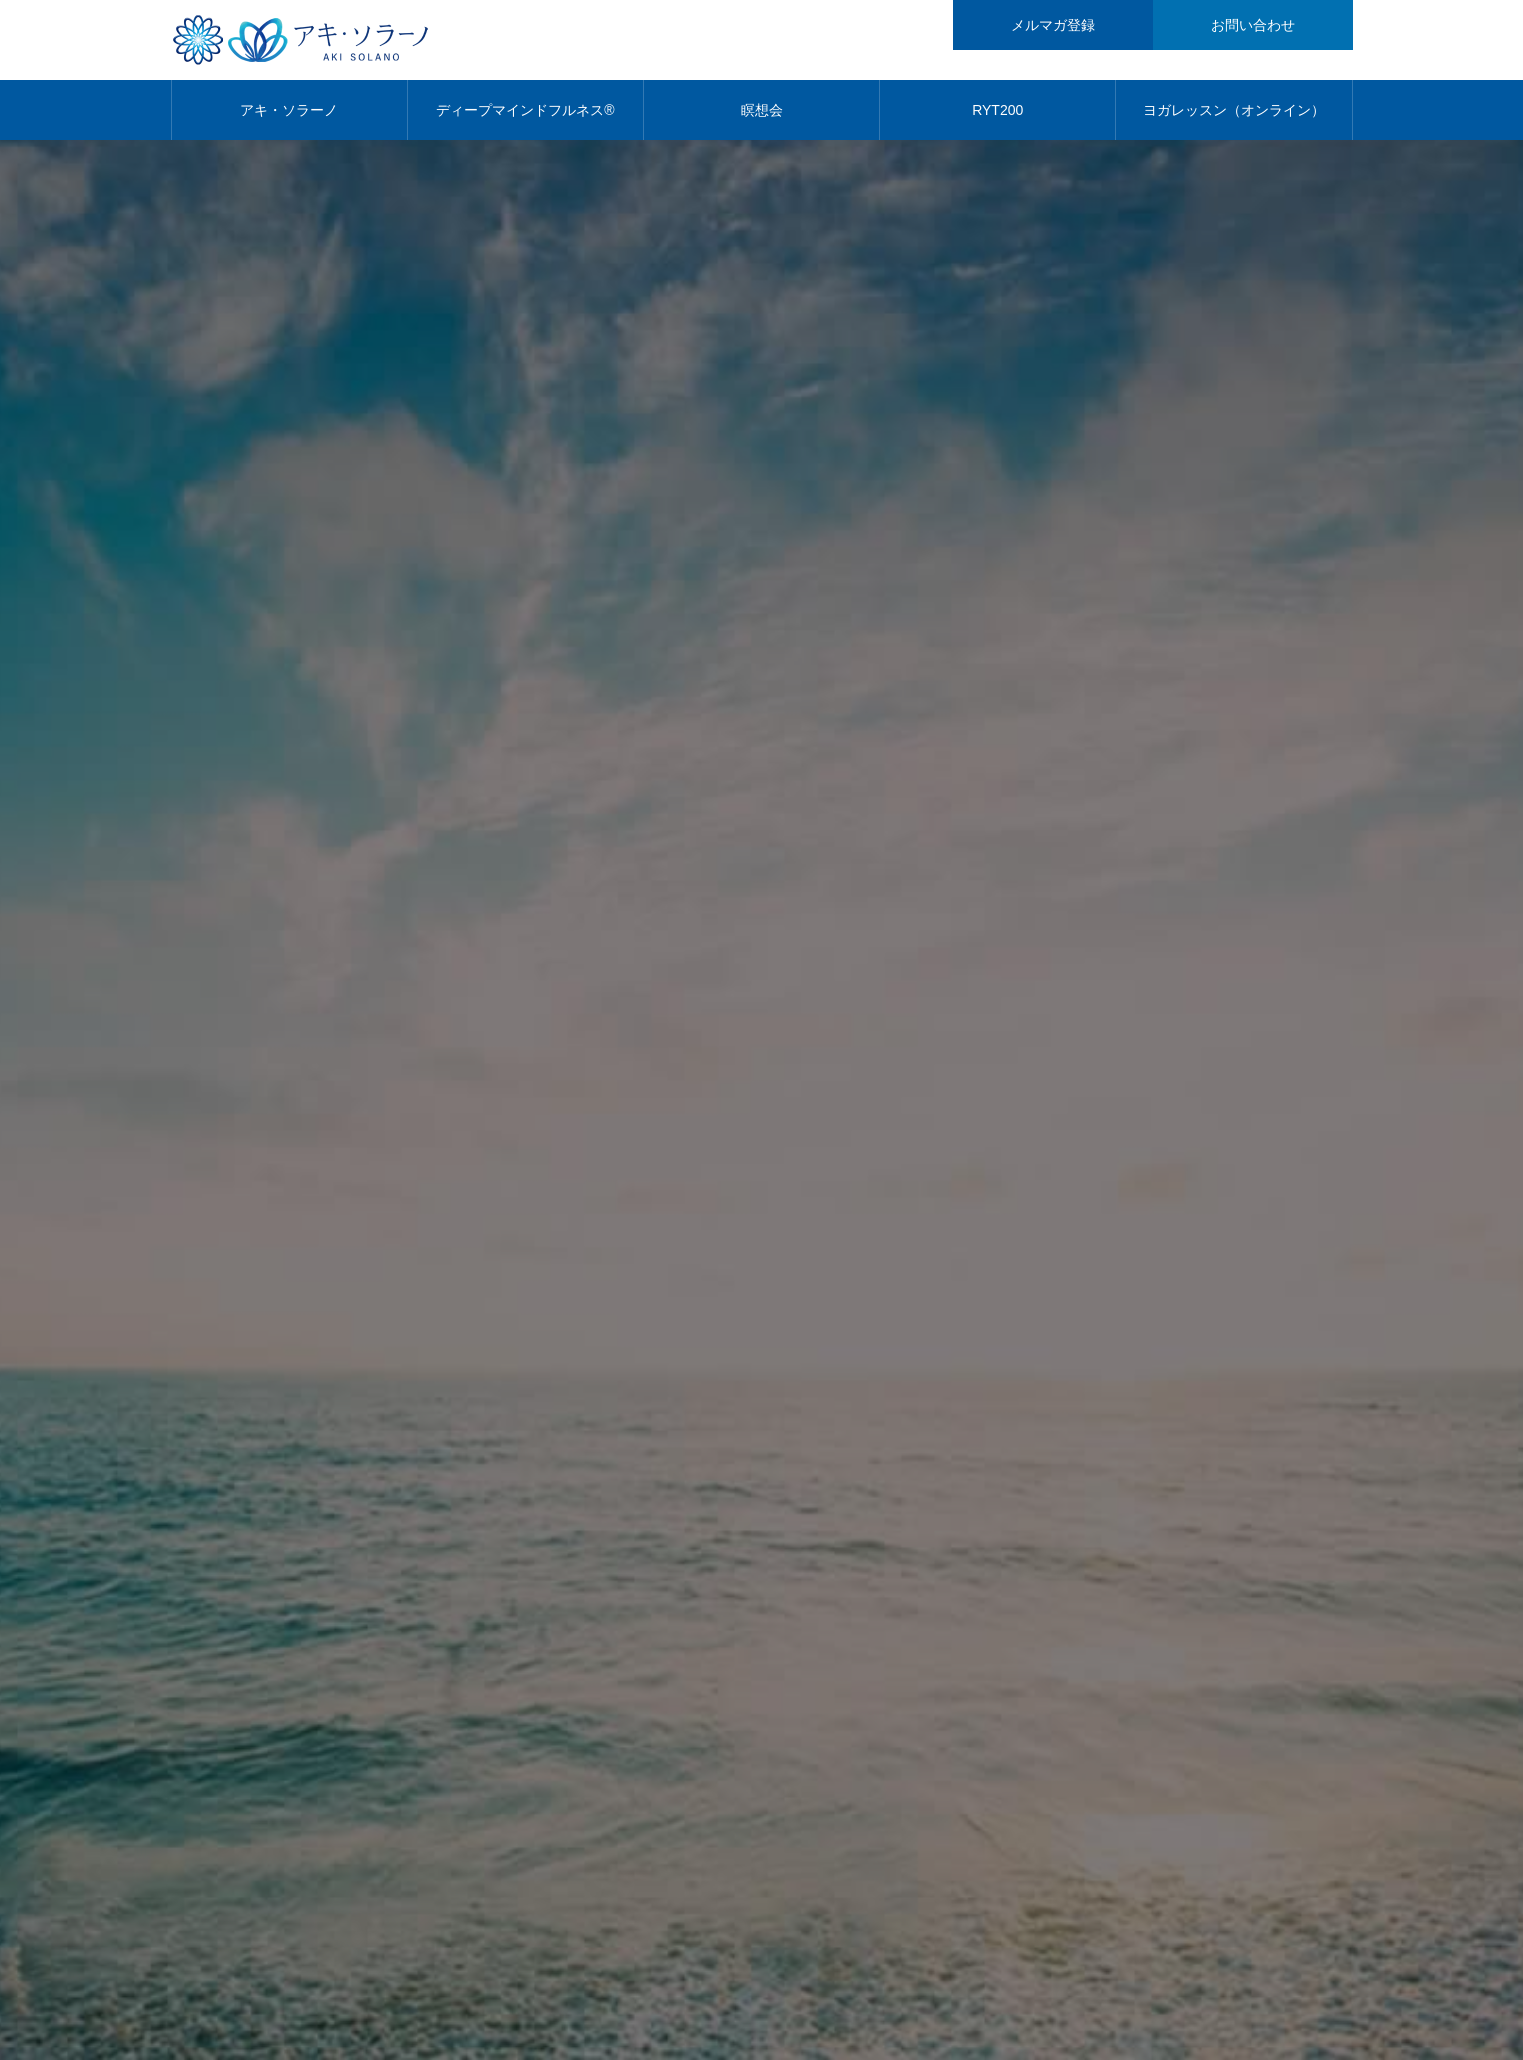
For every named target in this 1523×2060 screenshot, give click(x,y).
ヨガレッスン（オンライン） (1234, 110)
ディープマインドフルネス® (525, 110)
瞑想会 (762, 110)
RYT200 (997, 110)
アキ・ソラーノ (289, 110)
